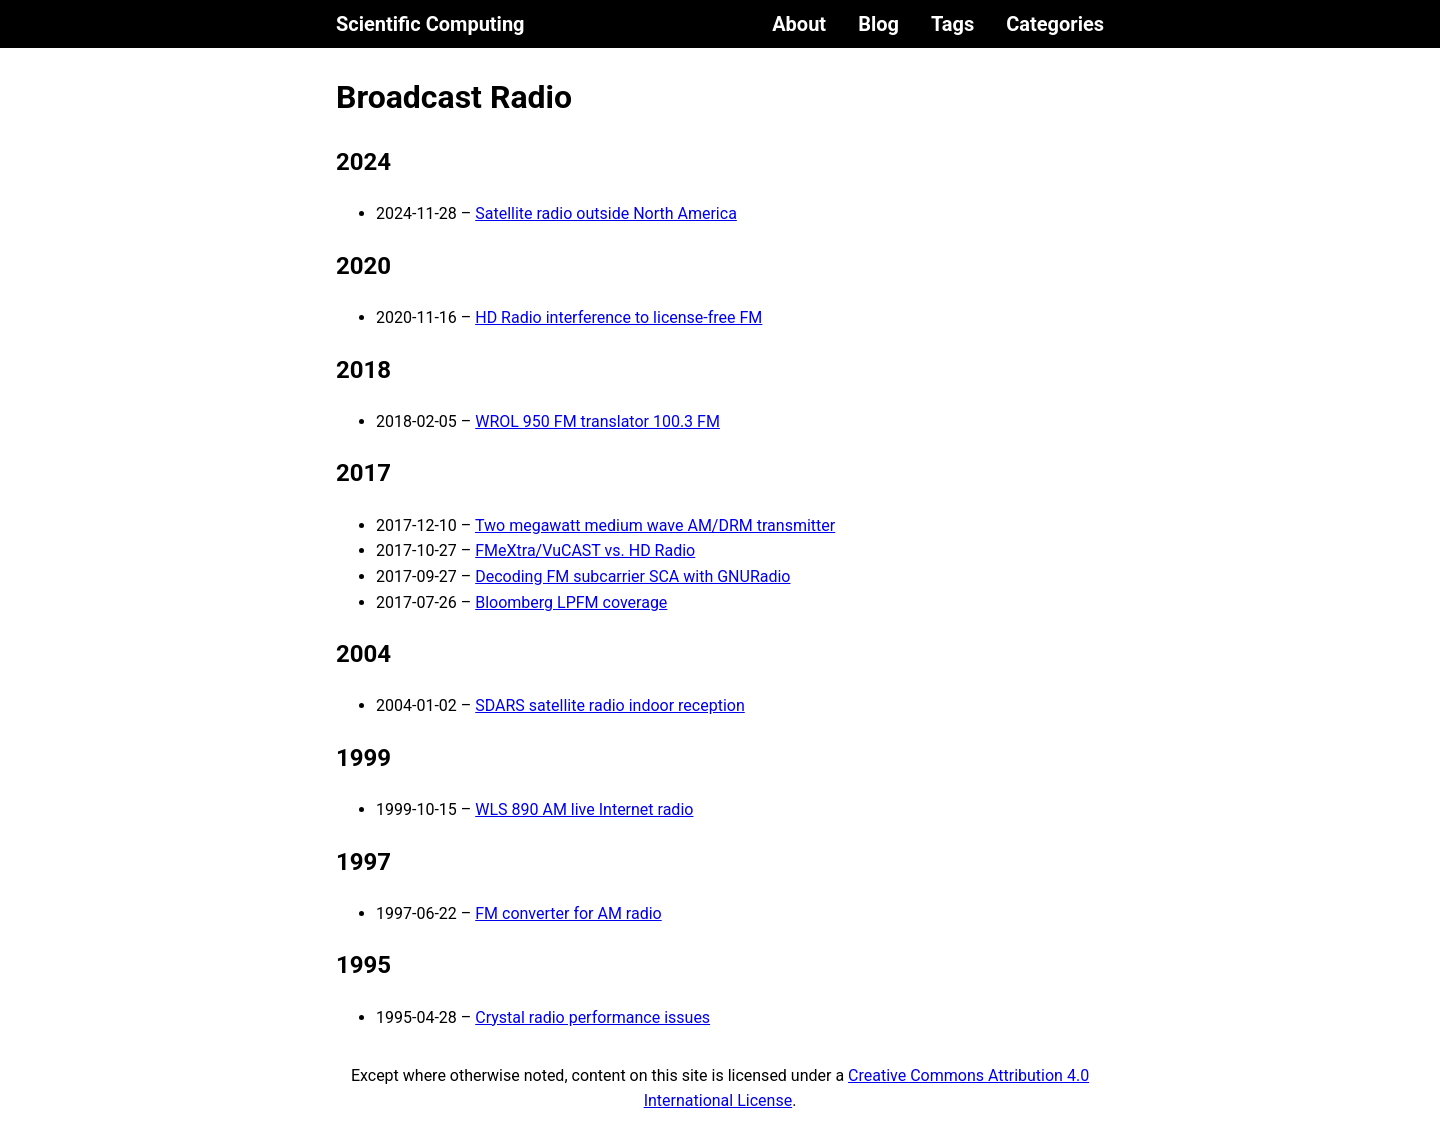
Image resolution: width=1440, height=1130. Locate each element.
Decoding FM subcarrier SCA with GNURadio (632, 576)
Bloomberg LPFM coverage (571, 602)
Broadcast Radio (454, 97)
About (799, 24)
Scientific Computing (430, 24)
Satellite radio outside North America (606, 213)
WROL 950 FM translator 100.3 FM (597, 421)
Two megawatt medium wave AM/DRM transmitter (655, 525)
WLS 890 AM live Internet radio (584, 809)
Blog (878, 24)
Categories (1055, 24)
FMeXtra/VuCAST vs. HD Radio (585, 550)
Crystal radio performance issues (592, 1017)
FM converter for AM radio (568, 913)
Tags (952, 24)
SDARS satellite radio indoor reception (610, 705)
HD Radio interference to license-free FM (618, 317)
